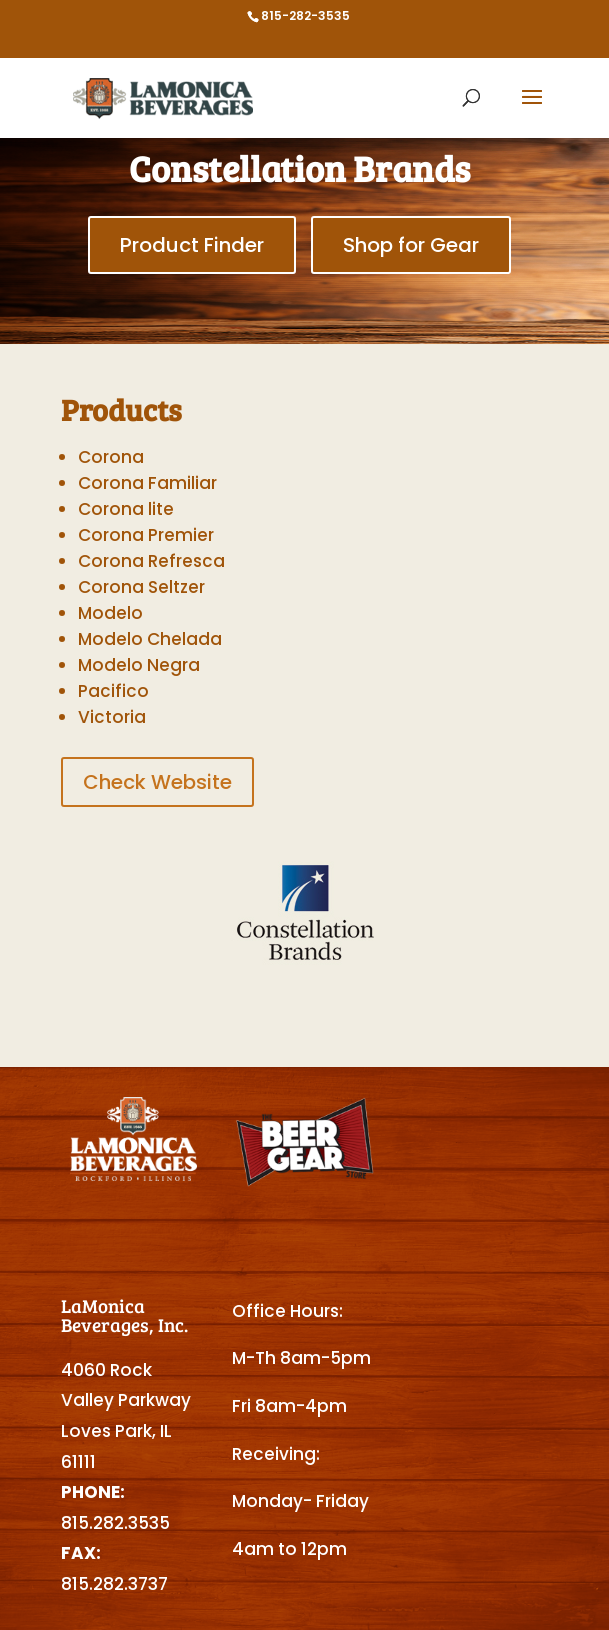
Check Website (157, 782)
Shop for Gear (411, 245)
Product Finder (192, 245)
